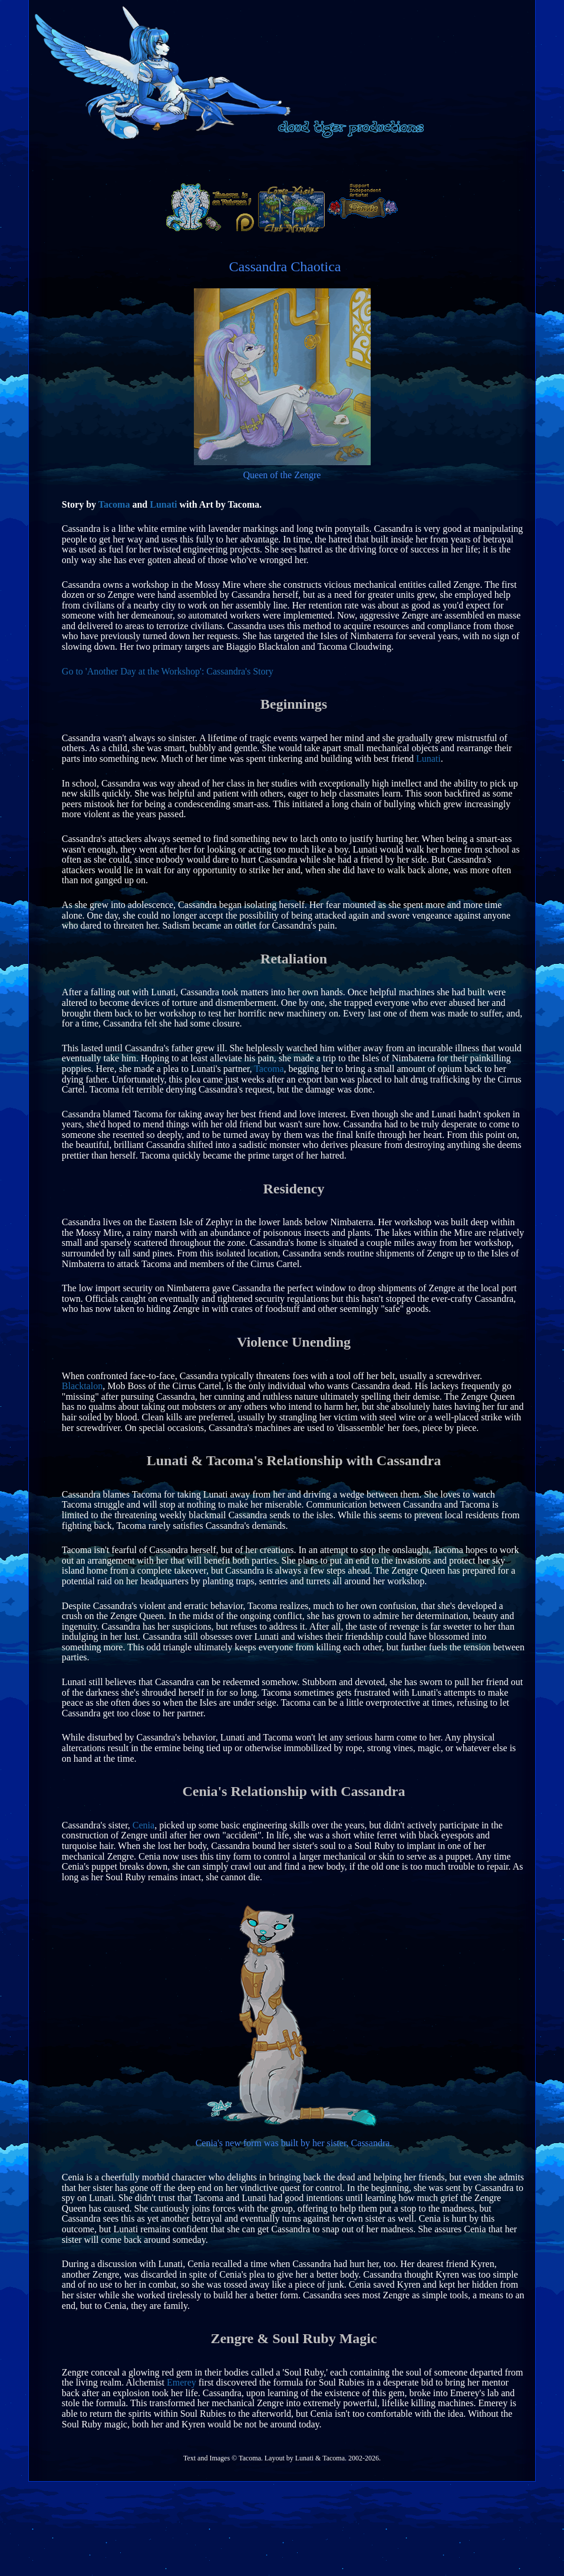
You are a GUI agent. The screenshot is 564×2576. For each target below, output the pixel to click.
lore (444, 160)
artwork (133, 160)
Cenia (143, 1825)
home (217, 160)
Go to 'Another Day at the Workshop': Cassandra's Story (167, 671)
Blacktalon (82, 1386)
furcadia (373, 160)
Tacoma (114, 504)
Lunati (163, 504)
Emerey (181, 2382)
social (295, 160)
